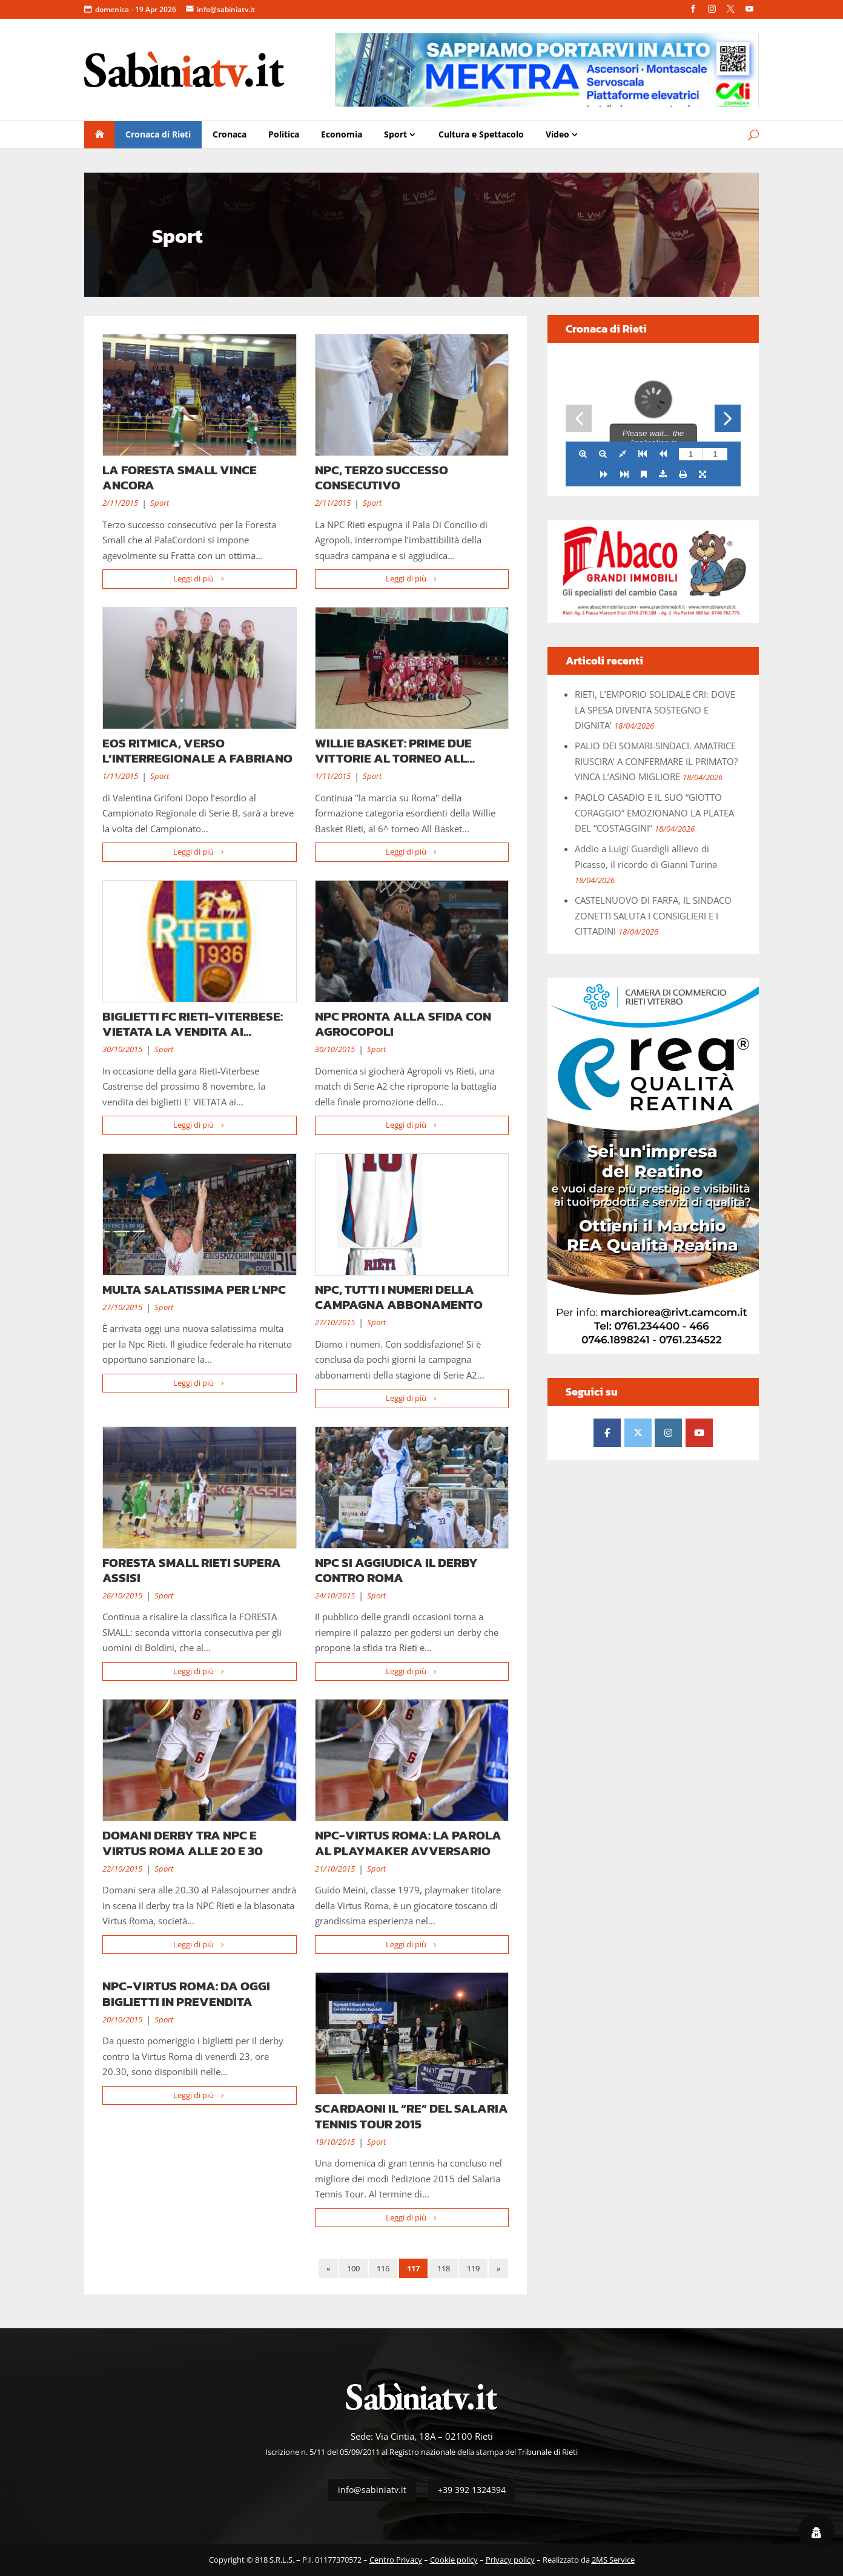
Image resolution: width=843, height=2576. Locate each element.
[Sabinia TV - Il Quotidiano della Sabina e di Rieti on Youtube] (699, 1433)
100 (353, 2268)
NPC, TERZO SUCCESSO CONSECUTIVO (381, 477)
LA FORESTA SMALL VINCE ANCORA (179, 477)
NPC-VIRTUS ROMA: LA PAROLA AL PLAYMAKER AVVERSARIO (408, 1842)
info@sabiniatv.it (226, 9)
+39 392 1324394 (472, 2489)
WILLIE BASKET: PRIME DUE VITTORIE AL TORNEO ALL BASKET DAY (393, 758)
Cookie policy (454, 2559)
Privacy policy (510, 2559)
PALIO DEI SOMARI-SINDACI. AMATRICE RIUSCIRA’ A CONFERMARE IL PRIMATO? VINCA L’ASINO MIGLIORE (656, 761)
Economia (341, 134)
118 (443, 2268)
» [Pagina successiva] (498, 2268)
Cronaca (229, 134)
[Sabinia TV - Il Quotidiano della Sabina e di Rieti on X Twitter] (638, 1433)
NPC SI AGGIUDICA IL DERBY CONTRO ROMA (396, 1570)
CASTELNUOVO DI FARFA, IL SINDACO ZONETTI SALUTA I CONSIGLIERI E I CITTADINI (653, 915)
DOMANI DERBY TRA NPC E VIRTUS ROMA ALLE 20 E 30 (182, 1842)
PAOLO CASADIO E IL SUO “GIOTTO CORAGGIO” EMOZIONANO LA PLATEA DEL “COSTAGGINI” (654, 812)
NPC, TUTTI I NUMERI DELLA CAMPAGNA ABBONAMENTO (399, 1297)
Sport (395, 134)
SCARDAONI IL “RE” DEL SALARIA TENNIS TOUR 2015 (411, 2116)
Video (557, 134)
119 (473, 2268)
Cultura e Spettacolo (481, 134)
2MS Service (613, 2559)
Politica (283, 134)
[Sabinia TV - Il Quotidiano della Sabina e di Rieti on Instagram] (668, 1433)
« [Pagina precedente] (328, 2268)
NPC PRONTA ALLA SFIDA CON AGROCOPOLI (403, 1024)
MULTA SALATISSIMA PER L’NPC (194, 1289)
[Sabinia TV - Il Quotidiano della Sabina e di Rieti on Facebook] (607, 1433)
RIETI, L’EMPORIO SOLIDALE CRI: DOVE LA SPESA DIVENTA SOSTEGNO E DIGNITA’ (655, 709)
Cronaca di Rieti (158, 134)
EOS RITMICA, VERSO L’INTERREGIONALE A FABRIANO (197, 750)
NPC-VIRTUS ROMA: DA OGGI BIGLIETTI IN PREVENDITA (186, 1993)
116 (383, 2268)
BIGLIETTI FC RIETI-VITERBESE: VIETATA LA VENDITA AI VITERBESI (192, 1031)
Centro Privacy (395, 2559)
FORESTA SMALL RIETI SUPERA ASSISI (191, 1570)
